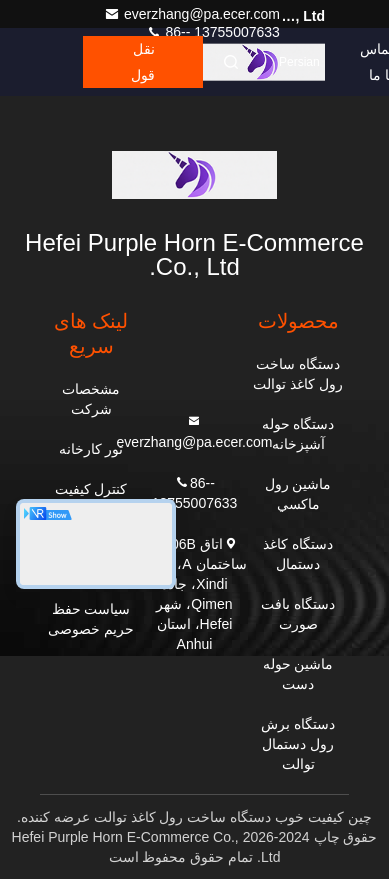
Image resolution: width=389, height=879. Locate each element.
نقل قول (143, 62)
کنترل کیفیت (91, 489)
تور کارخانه (91, 449)
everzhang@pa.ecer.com (192, 14)
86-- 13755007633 (213, 32)
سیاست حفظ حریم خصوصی (91, 619)
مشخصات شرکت (91, 399)
